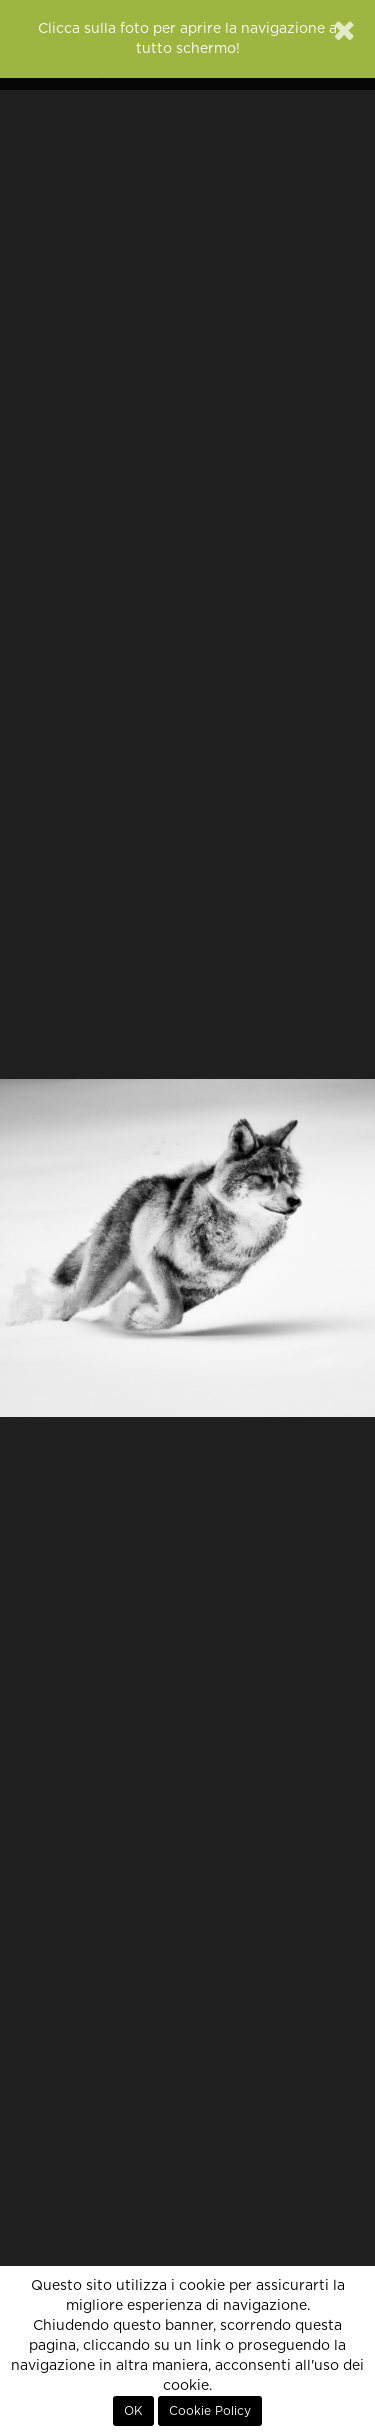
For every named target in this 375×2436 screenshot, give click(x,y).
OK (133, 2411)
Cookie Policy (210, 2411)
